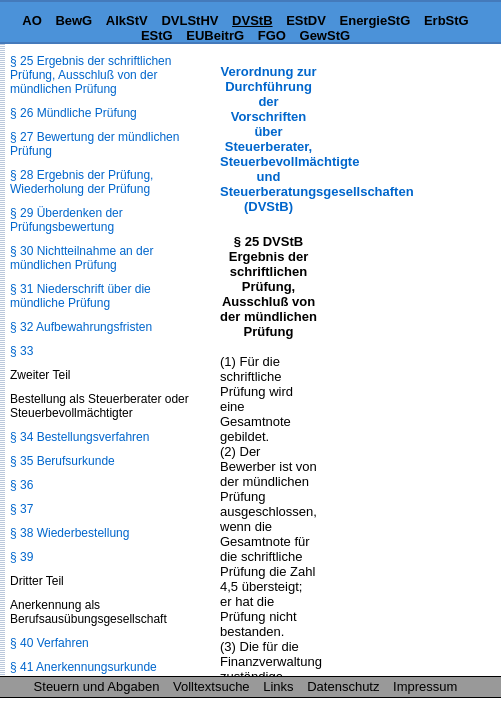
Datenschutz (343, 686)
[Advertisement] (401, 126)
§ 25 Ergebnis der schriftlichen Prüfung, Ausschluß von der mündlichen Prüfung (90, 75)
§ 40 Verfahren (49, 643)
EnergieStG (375, 20)
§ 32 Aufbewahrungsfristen (81, 327)
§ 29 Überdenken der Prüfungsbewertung (66, 220)
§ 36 (21, 485)
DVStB (252, 20)
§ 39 (21, 557)
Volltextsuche (211, 686)
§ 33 (21, 351)
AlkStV (127, 20)
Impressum (425, 686)
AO (32, 20)
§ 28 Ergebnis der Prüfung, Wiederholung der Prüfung (81, 182)
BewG (73, 20)
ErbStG (446, 20)
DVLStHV (189, 20)
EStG (157, 35)
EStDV (306, 20)
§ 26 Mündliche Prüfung (73, 113)
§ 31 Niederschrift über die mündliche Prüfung (80, 296)
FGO (272, 35)
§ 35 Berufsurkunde (62, 461)
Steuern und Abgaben (97, 686)
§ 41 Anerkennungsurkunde (83, 667)
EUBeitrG (215, 35)
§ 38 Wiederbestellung (69, 533)
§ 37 (21, 509)
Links (278, 686)
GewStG (325, 35)
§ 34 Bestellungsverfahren (79, 437)
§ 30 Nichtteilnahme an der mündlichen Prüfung (81, 258)
